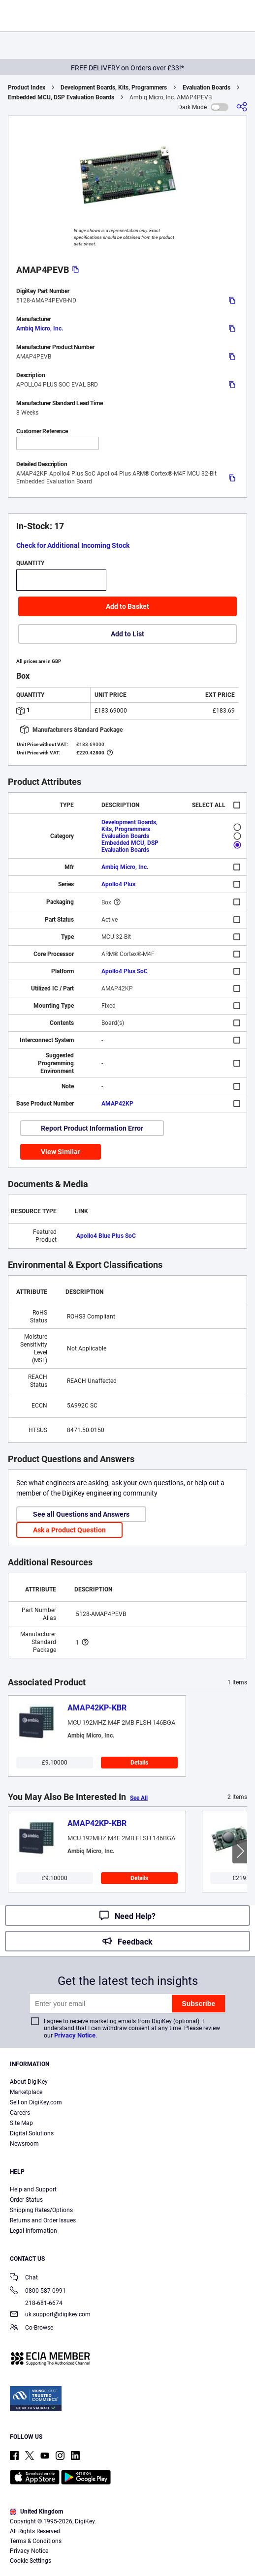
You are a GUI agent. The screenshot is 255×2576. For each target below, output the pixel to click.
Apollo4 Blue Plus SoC (106, 1235)
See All (139, 1798)
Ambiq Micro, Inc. (39, 328)
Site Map (21, 2123)
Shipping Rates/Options (41, 2210)
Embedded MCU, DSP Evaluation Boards (61, 97)
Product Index (26, 87)
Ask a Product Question (69, 1530)
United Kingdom (36, 2511)
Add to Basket (127, 606)
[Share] (241, 107)
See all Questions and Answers (81, 1514)
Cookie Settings (30, 2560)
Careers (20, 2112)
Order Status (26, 2199)
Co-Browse (31, 2328)
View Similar (60, 1152)
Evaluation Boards (206, 87)
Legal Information (33, 2230)
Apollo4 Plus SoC (124, 971)
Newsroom (24, 2143)
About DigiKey (29, 2081)
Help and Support (33, 2189)
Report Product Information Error (92, 1128)
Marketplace (26, 2092)
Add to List (127, 634)
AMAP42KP (117, 1103)
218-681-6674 (36, 2303)
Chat (24, 2278)
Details (139, 1762)
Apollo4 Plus (118, 884)
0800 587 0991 (38, 2291)
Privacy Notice (75, 2035)
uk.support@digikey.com (50, 2315)
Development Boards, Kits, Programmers (114, 87)
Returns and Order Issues (43, 2220)
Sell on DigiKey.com (36, 2102)
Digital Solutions (32, 2133)
